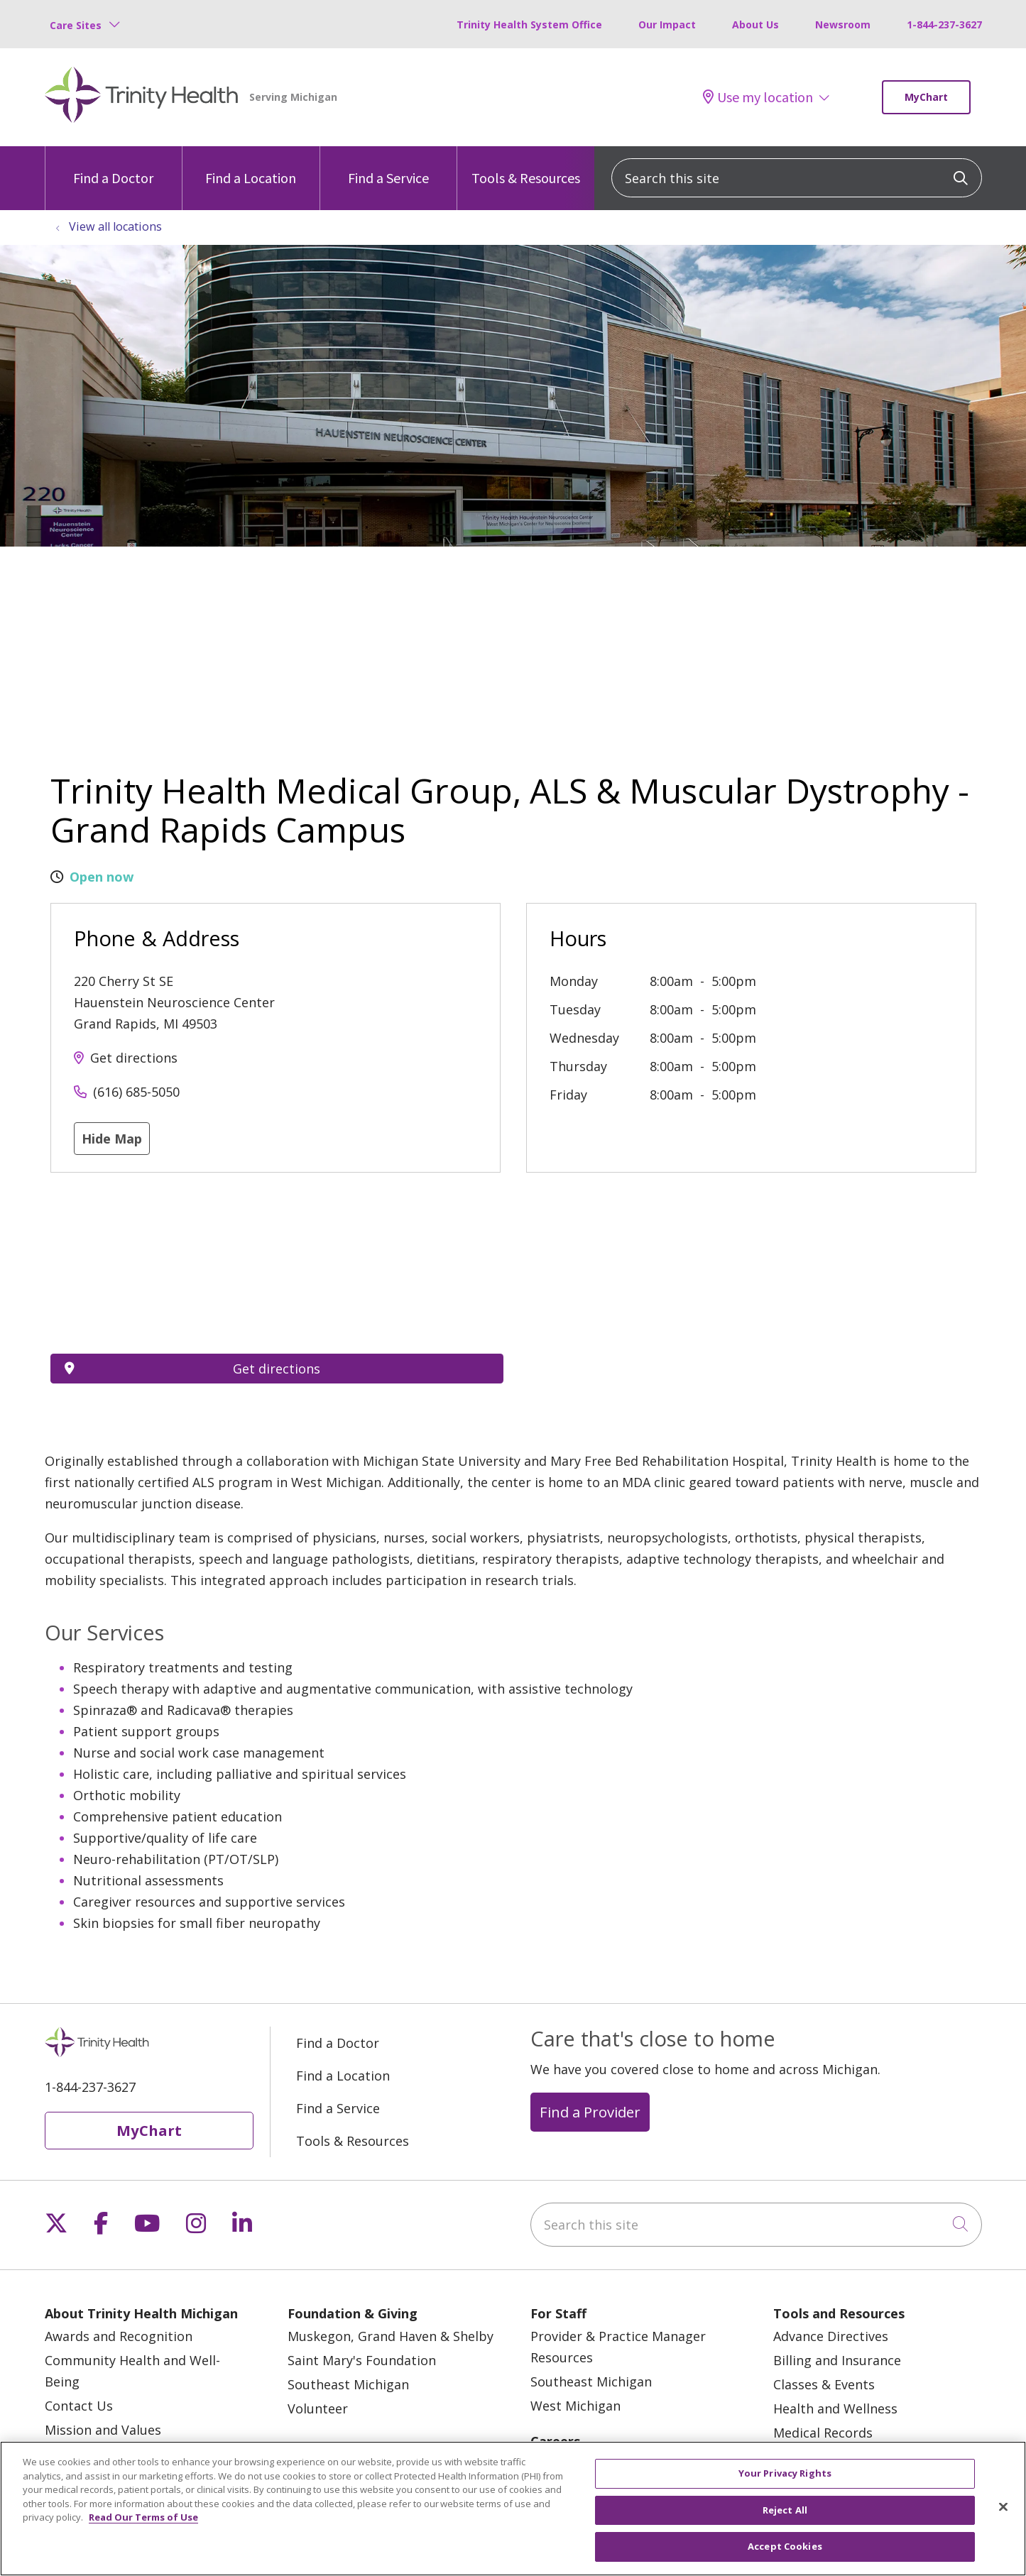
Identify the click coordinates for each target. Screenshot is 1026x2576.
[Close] (1003, 2507)
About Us (755, 24)
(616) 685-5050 (136, 1091)
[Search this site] (796, 177)
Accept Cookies (785, 2546)
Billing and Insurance (837, 2360)
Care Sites (76, 25)
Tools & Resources (526, 166)
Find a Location (251, 166)
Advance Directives (830, 2336)
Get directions (134, 1057)
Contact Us (79, 2405)
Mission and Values (103, 2429)
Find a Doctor (113, 166)
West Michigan (575, 2405)
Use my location (758, 97)
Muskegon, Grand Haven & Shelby (390, 2336)
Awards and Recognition (118, 2336)
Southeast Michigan (348, 2384)
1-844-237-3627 (944, 24)
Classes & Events (824, 2384)
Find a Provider (590, 2112)
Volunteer (318, 2408)
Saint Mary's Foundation (362, 2360)
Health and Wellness (835, 2408)
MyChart (926, 97)
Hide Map (112, 1138)
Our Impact (667, 24)
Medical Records (823, 2432)
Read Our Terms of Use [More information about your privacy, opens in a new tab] (143, 2517)
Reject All (785, 2510)
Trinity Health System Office (529, 24)
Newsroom (843, 24)
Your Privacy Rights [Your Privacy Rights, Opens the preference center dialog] (784, 2473)
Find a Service (388, 166)
